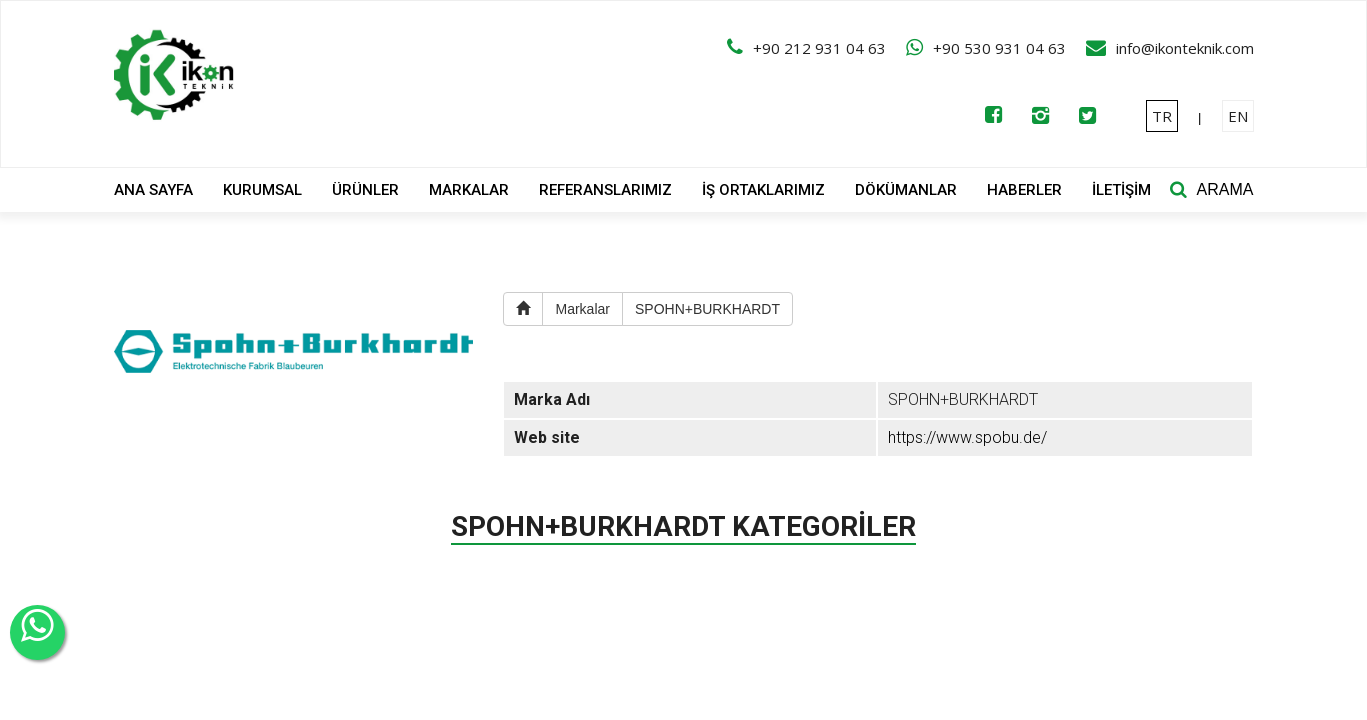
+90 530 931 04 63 (999, 48)
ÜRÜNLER (365, 190)
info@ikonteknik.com (1185, 48)
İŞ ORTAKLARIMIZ (763, 190)
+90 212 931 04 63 (819, 48)
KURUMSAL (262, 190)
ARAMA (1225, 189)
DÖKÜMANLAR (906, 190)
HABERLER (1024, 190)
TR (1162, 116)
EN (1238, 116)
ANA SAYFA (153, 190)
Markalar (582, 309)
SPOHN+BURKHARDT (707, 309)
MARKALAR (469, 190)
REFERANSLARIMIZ (605, 190)
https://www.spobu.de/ (967, 437)
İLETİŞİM (1121, 190)
